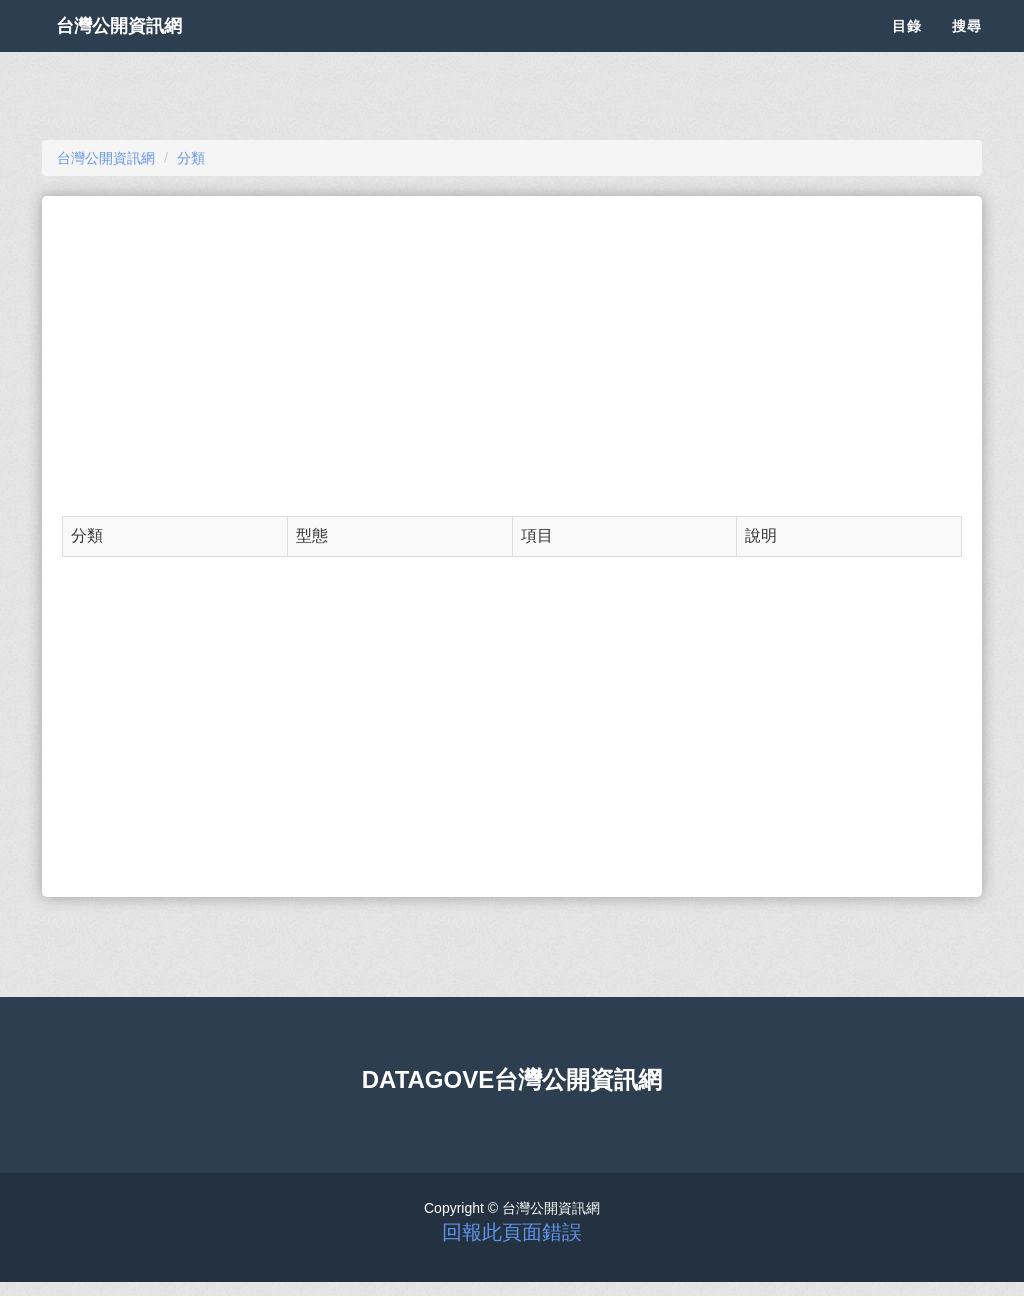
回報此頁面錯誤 (512, 1232)
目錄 (907, 50)
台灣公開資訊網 (140, 50)
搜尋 (967, 50)
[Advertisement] (512, 356)
